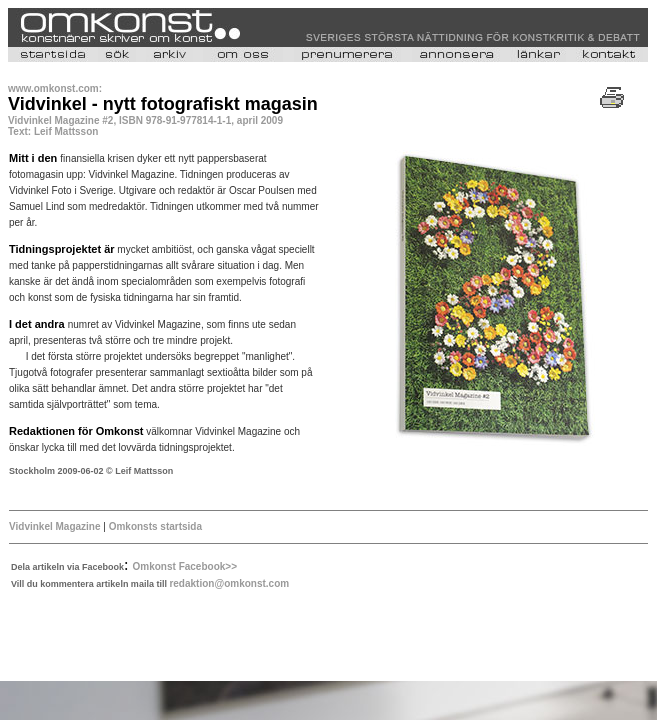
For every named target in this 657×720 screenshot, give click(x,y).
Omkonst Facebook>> (185, 566)
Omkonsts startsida (155, 526)
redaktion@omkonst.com (229, 583)
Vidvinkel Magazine (55, 526)
